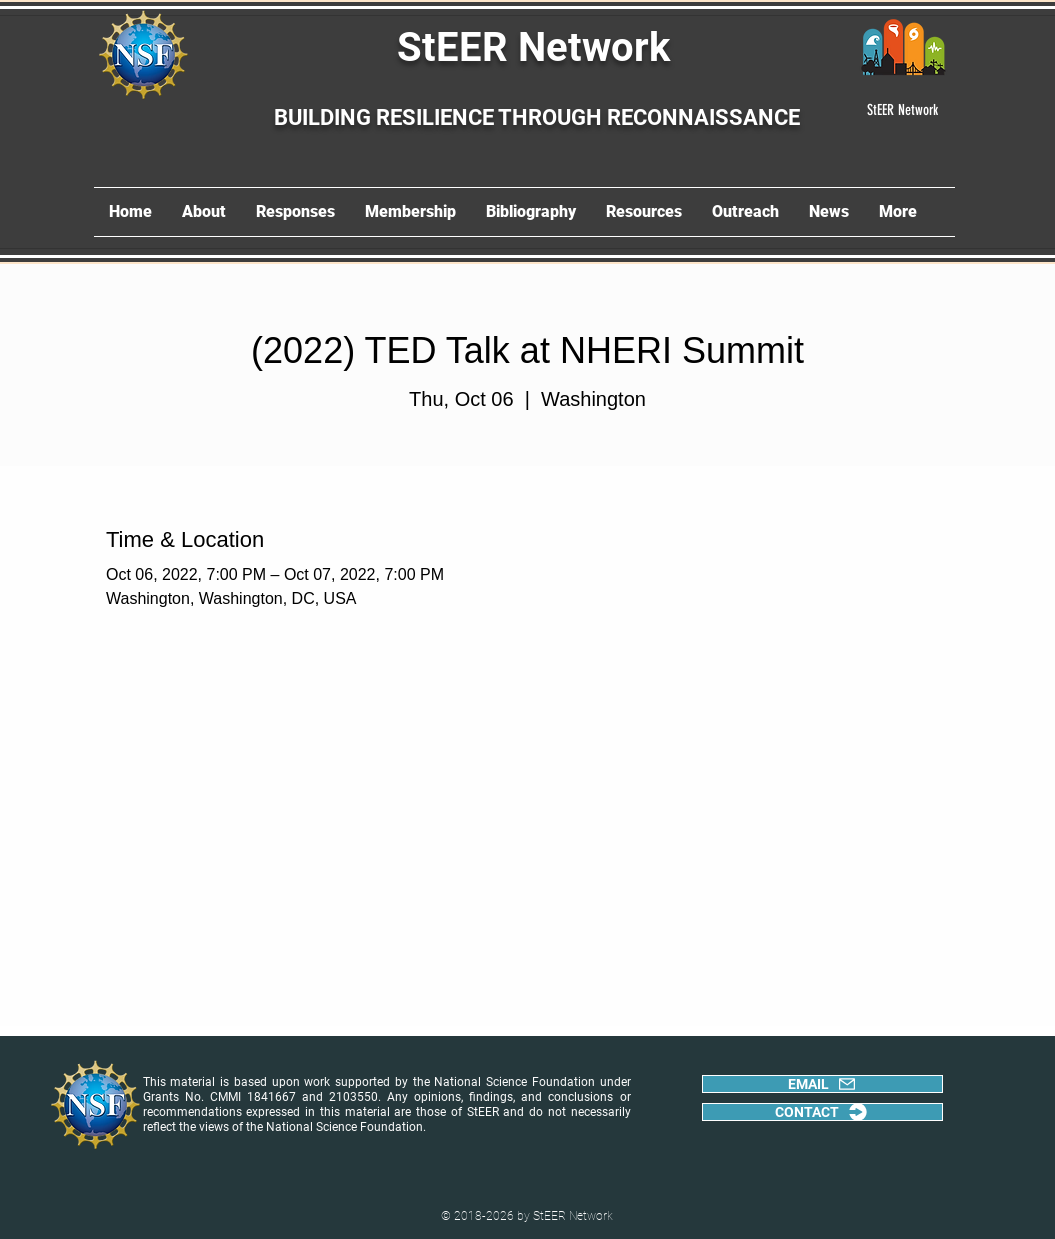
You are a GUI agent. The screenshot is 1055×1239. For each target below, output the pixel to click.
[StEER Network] (903, 110)
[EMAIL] (822, 1084)
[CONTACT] (822, 1112)
